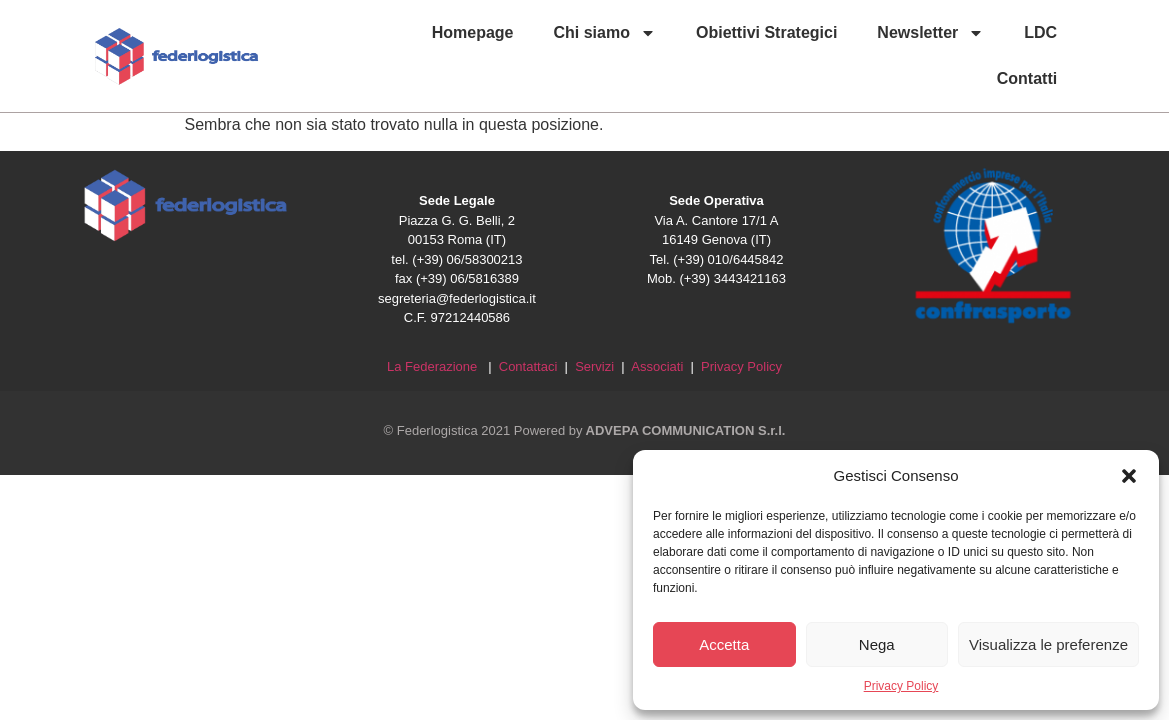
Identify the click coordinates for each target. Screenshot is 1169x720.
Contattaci (528, 366)
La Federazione (436, 366)
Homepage (473, 32)
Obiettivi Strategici (766, 32)
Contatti (1027, 78)
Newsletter (930, 33)
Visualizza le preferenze (1048, 644)
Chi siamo (605, 33)
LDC (1040, 32)
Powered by (650, 430)
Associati (659, 366)
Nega (877, 644)
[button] (1129, 476)
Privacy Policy (901, 686)
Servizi (594, 366)
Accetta (724, 644)
